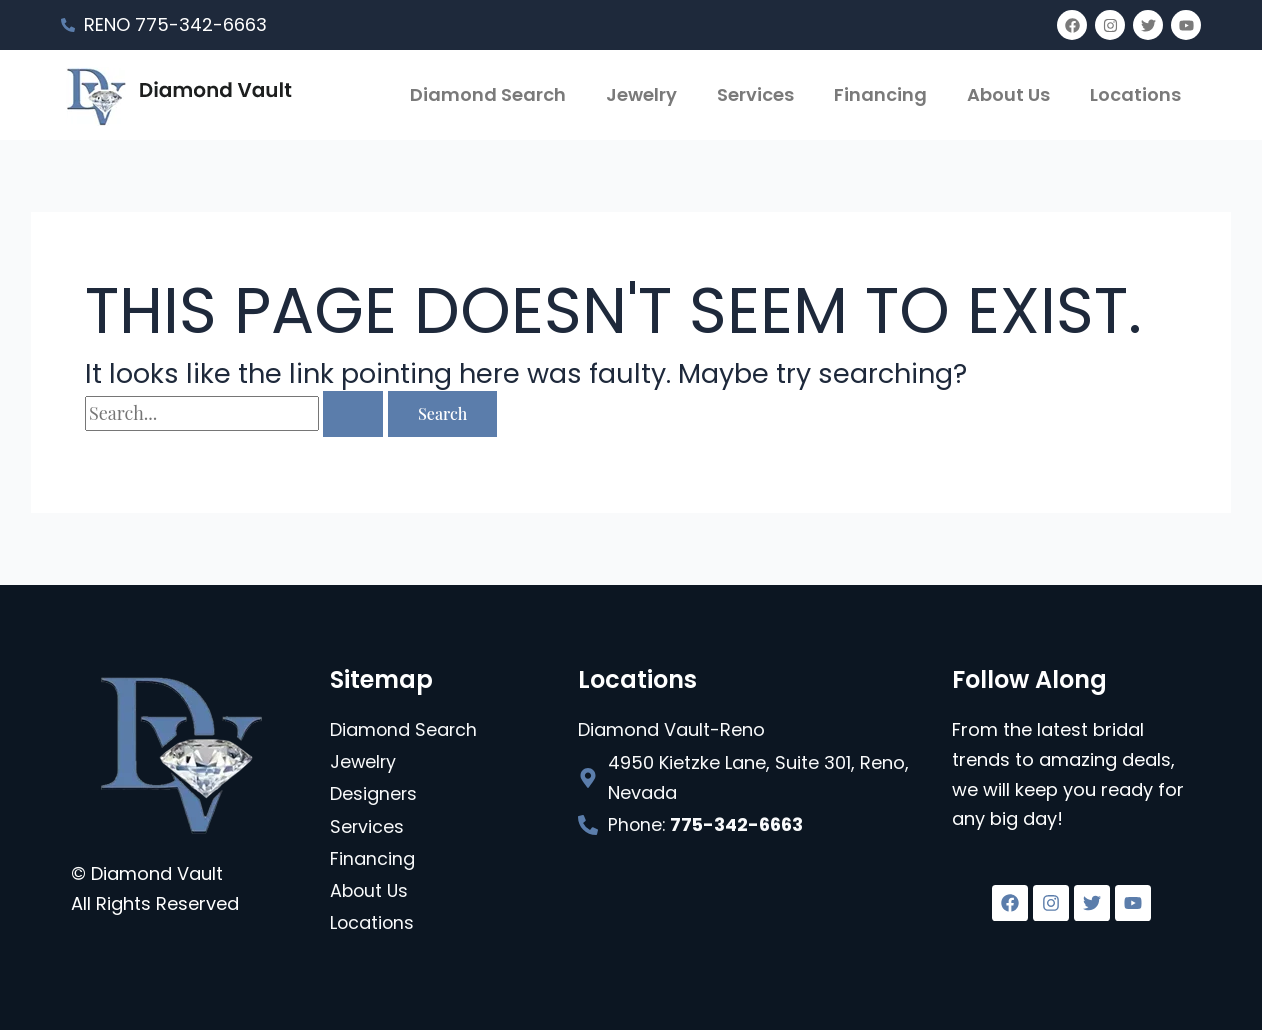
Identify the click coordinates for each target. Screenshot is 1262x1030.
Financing (880, 94)
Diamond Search (488, 94)
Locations (1135, 94)
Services (755, 94)
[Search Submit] (353, 414)
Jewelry (641, 94)
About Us (1008, 94)
